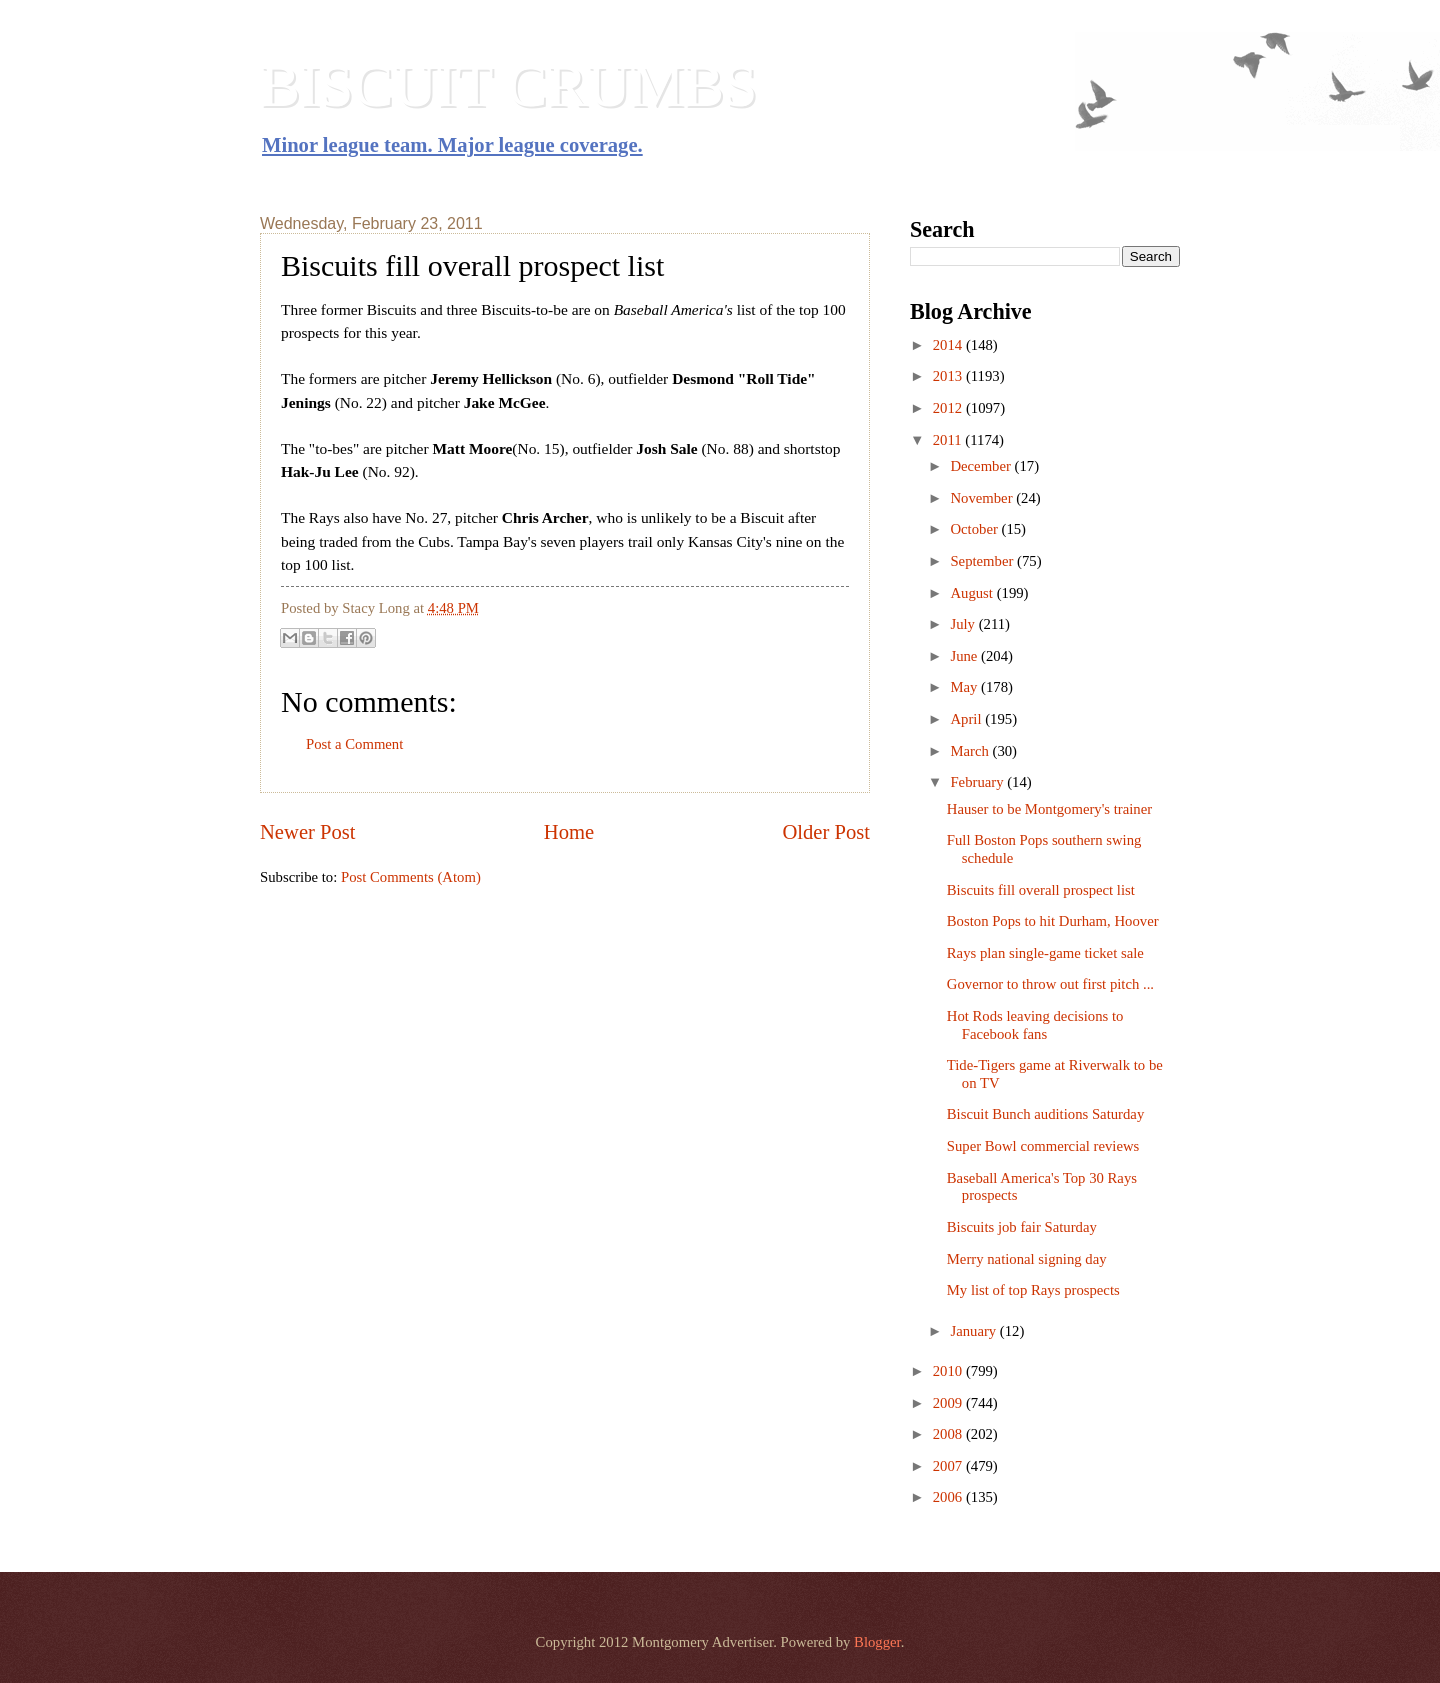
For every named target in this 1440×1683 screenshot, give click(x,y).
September (983, 561)
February (978, 782)
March (971, 751)
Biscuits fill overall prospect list (1041, 890)
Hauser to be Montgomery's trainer (1049, 809)
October (975, 529)
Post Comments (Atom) (411, 877)
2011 (949, 440)
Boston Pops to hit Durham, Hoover (1053, 921)
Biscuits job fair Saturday (1022, 1227)
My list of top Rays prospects (1033, 1290)
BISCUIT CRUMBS (508, 86)
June (965, 656)
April (967, 719)
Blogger (877, 1642)
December (982, 466)
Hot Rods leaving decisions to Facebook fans (1035, 1025)
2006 (949, 1497)
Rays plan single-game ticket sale (1045, 953)
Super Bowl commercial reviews (1043, 1146)
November (983, 498)
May (965, 687)
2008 (949, 1434)
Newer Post (308, 832)
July (964, 624)
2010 (949, 1371)
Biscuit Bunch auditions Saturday (1045, 1114)
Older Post (826, 832)
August (973, 593)
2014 (949, 345)
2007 (949, 1466)
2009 (949, 1403)
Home (569, 832)
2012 (949, 408)
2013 (949, 376)
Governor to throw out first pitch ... (1050, 984)
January (974, 1331)
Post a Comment (354, 744)
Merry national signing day (1027, 1259)
